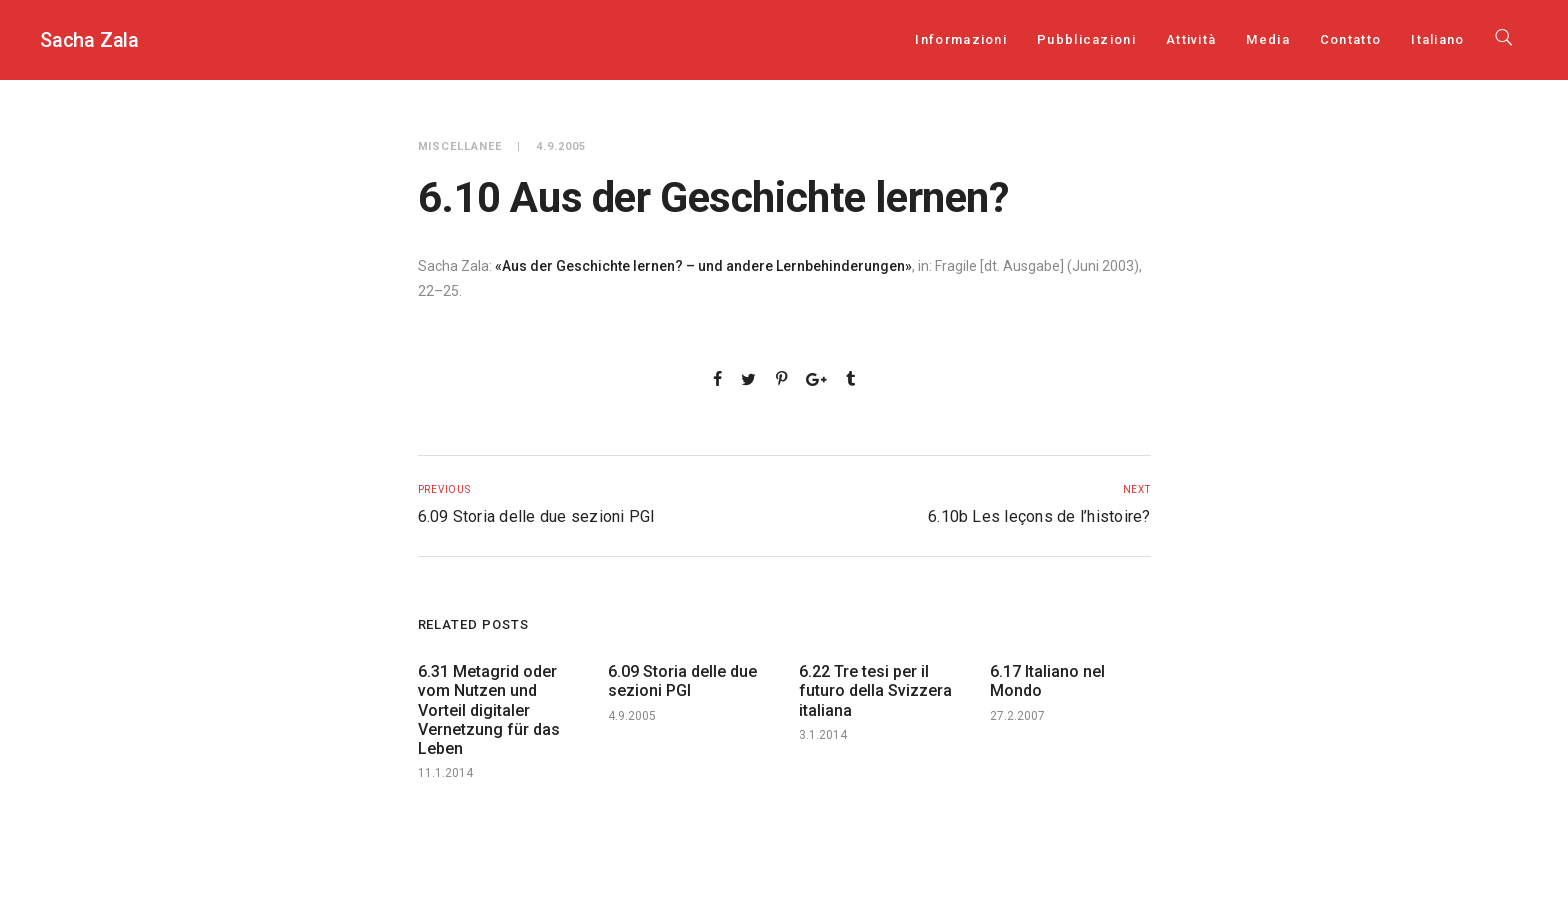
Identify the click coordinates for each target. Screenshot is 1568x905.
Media (1268, 39)
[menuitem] (1437, 39)
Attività (1191, 39)
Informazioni (961, 39)
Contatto (1350, 39)
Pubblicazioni (1086, 39)
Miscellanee (460, 146)
